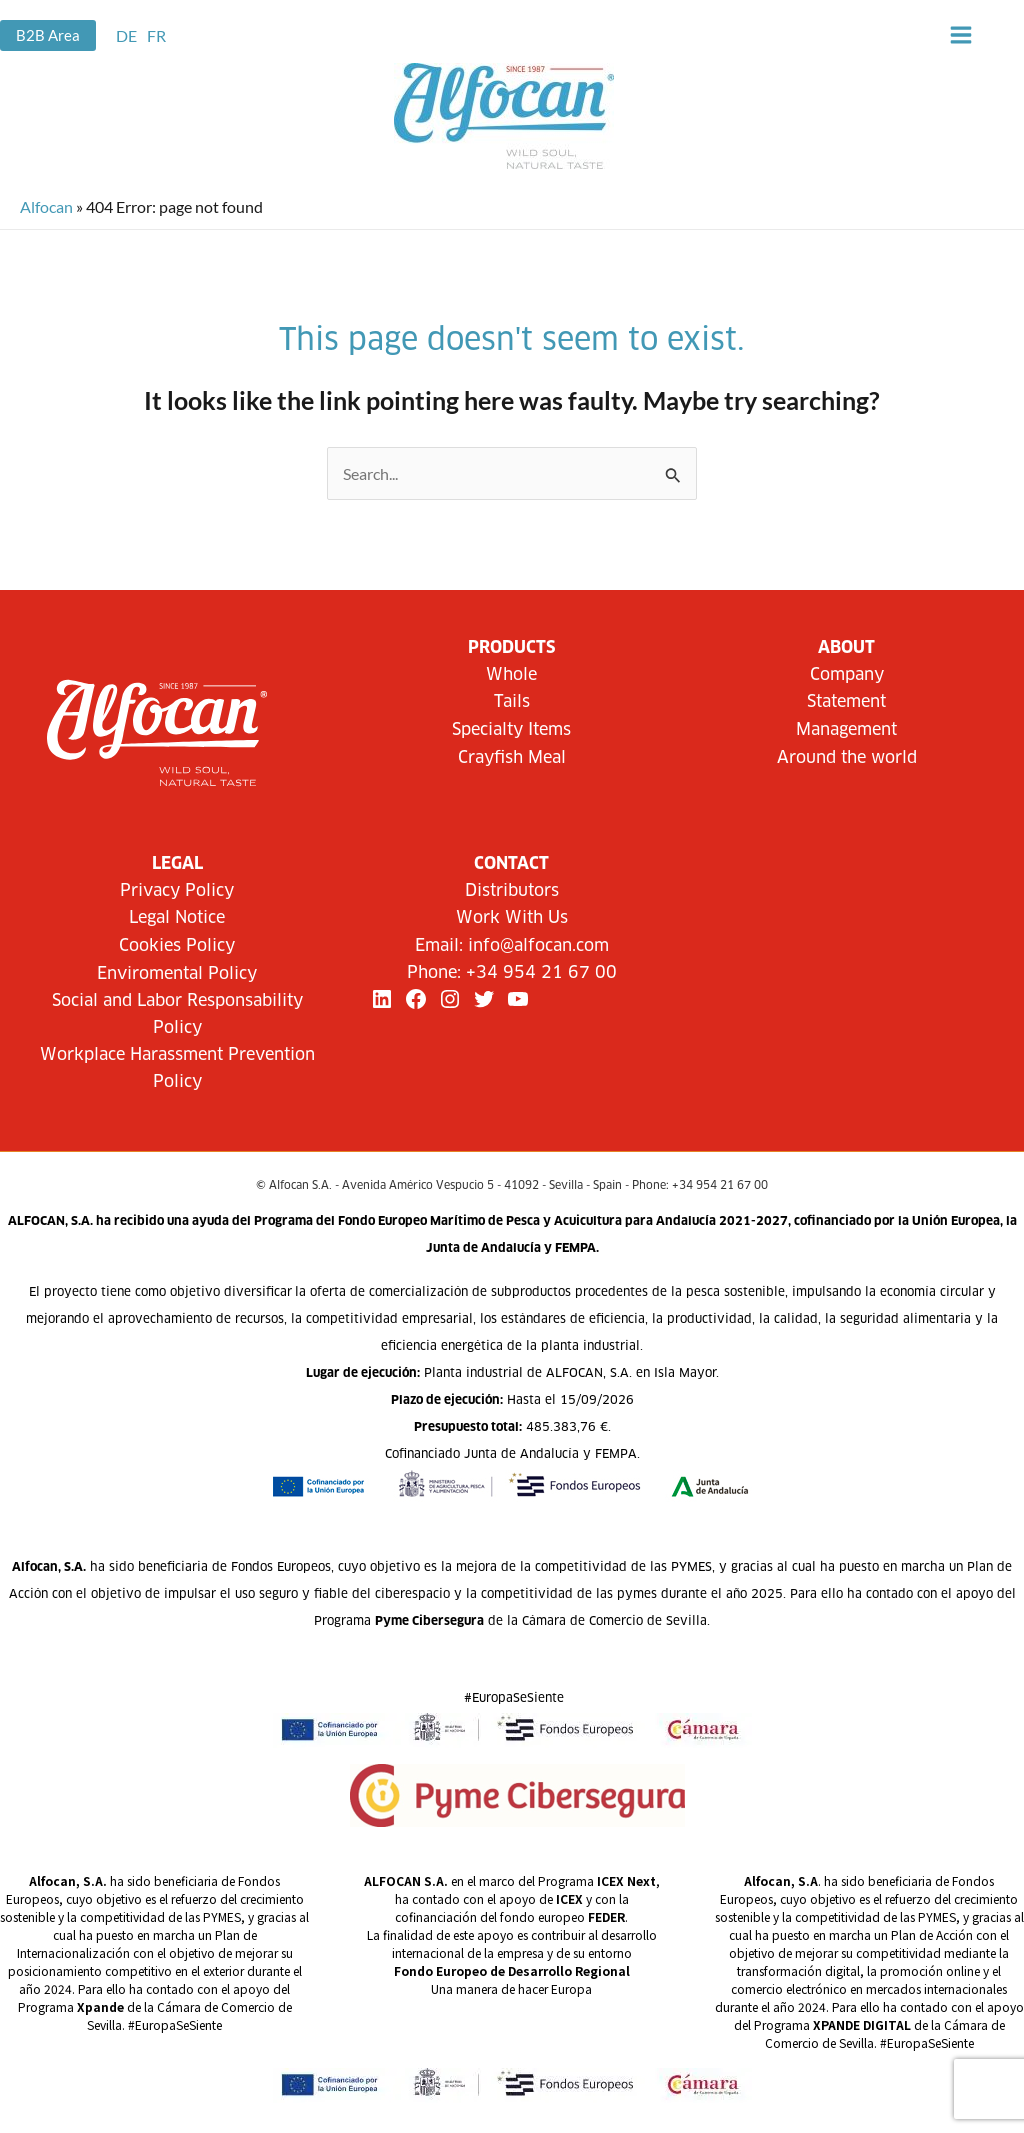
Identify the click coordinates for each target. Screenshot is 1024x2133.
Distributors (512, 891)
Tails (512, 702)
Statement (846, 702)
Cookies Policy (177, 946)
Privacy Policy (177, 891)
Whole (511, 675)
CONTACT (511, 864)
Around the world (847, 758)
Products (511, 648)
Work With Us (512, 918)
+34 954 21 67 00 (541, 973)
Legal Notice (177, 918)
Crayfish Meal (512, 758)
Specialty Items (511, 730)
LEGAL (177, 864)
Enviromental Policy (177, 974)
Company (847, 675)
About (846, 648)
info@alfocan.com (538, 946)
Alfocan (46, 206)
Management (846, 730)
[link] (126, 35)
